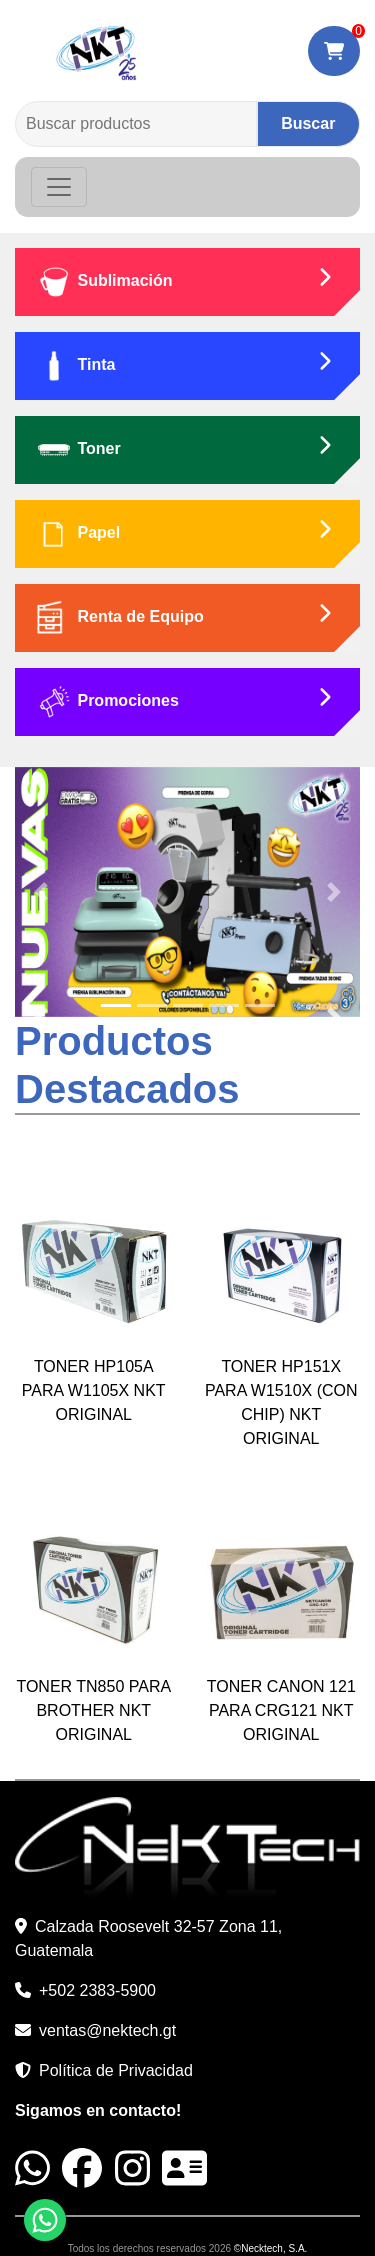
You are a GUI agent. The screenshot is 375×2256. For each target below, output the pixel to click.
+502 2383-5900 (97, 1990)
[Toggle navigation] (59, 187)
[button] (41, 892)
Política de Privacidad (116, 2070)
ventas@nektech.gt (107, 2030)
